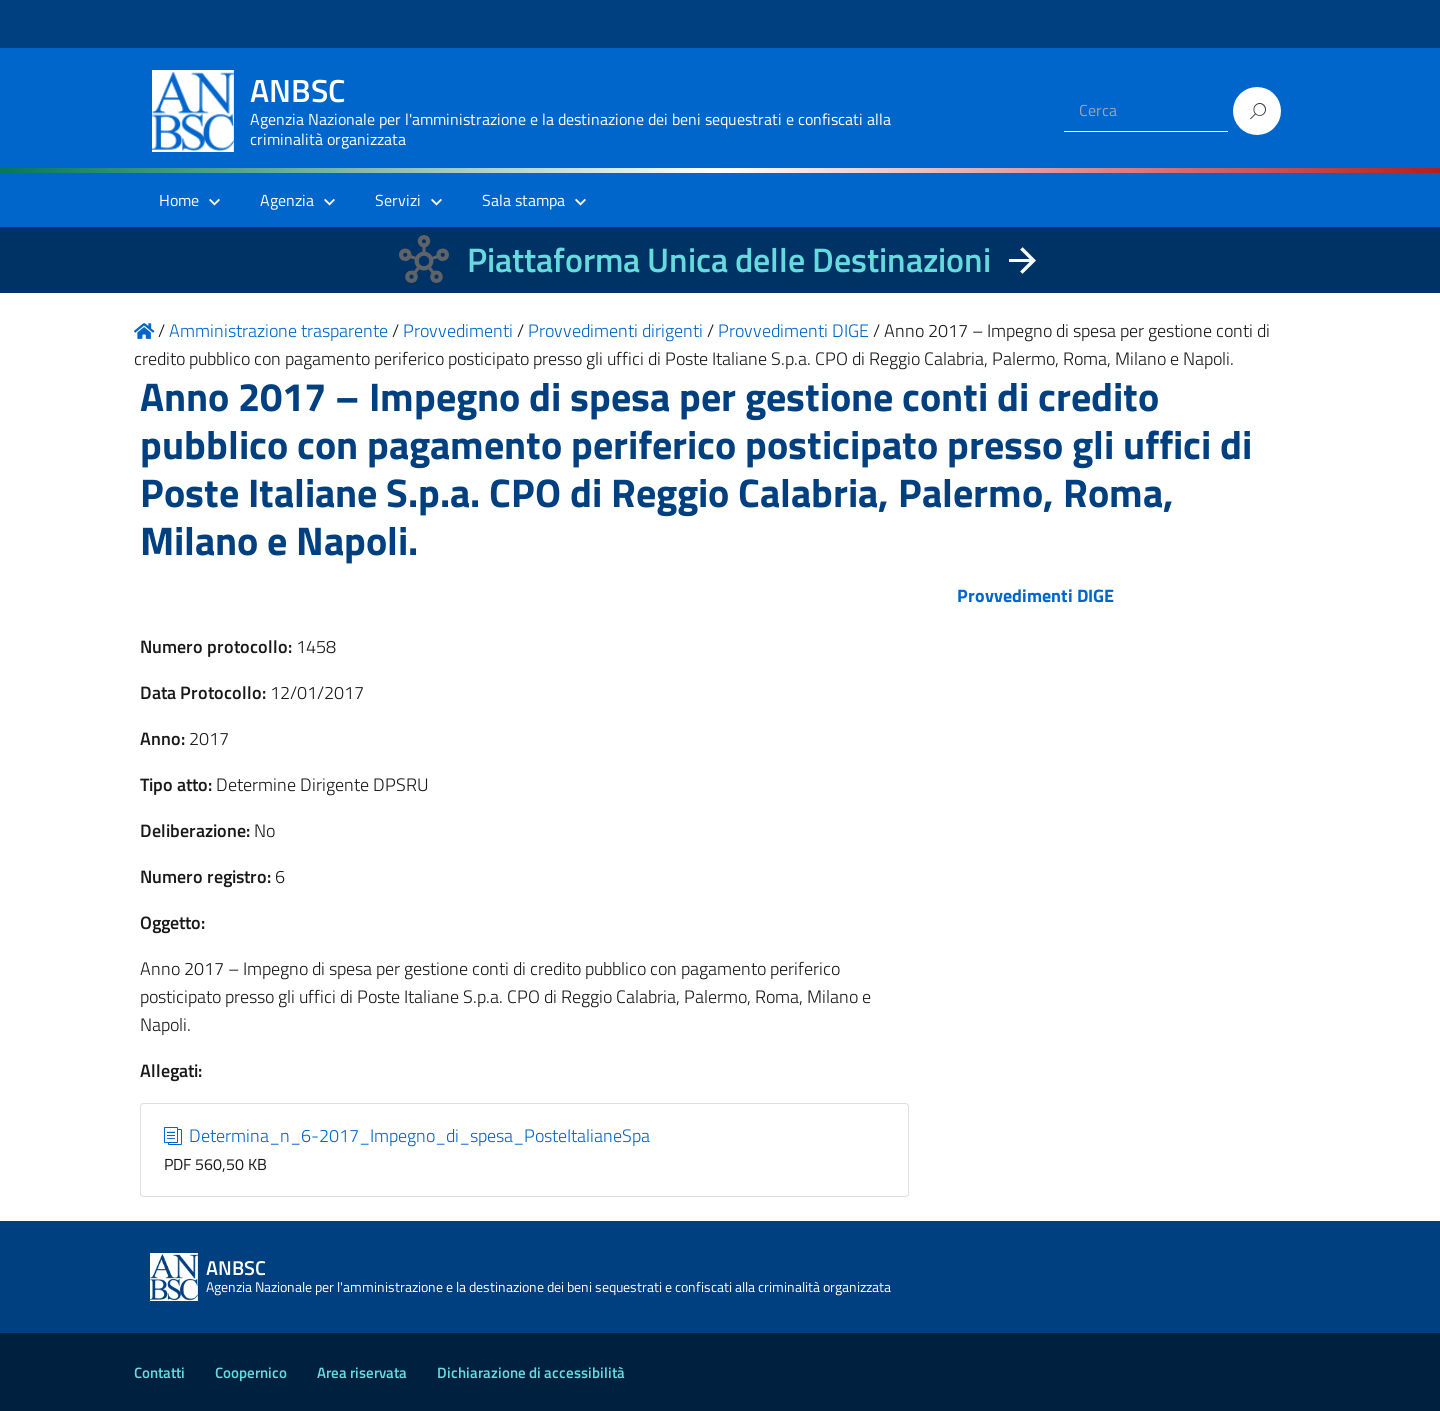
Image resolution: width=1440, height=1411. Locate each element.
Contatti (159, 1372)
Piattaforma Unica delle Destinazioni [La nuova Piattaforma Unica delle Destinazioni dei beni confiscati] (729, 259)
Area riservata (362, 1372)
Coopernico (251, 1372)
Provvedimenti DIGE (1035, 595)
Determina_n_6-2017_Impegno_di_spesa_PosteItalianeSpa (407, 1135)
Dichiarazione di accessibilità (531, 1372)
